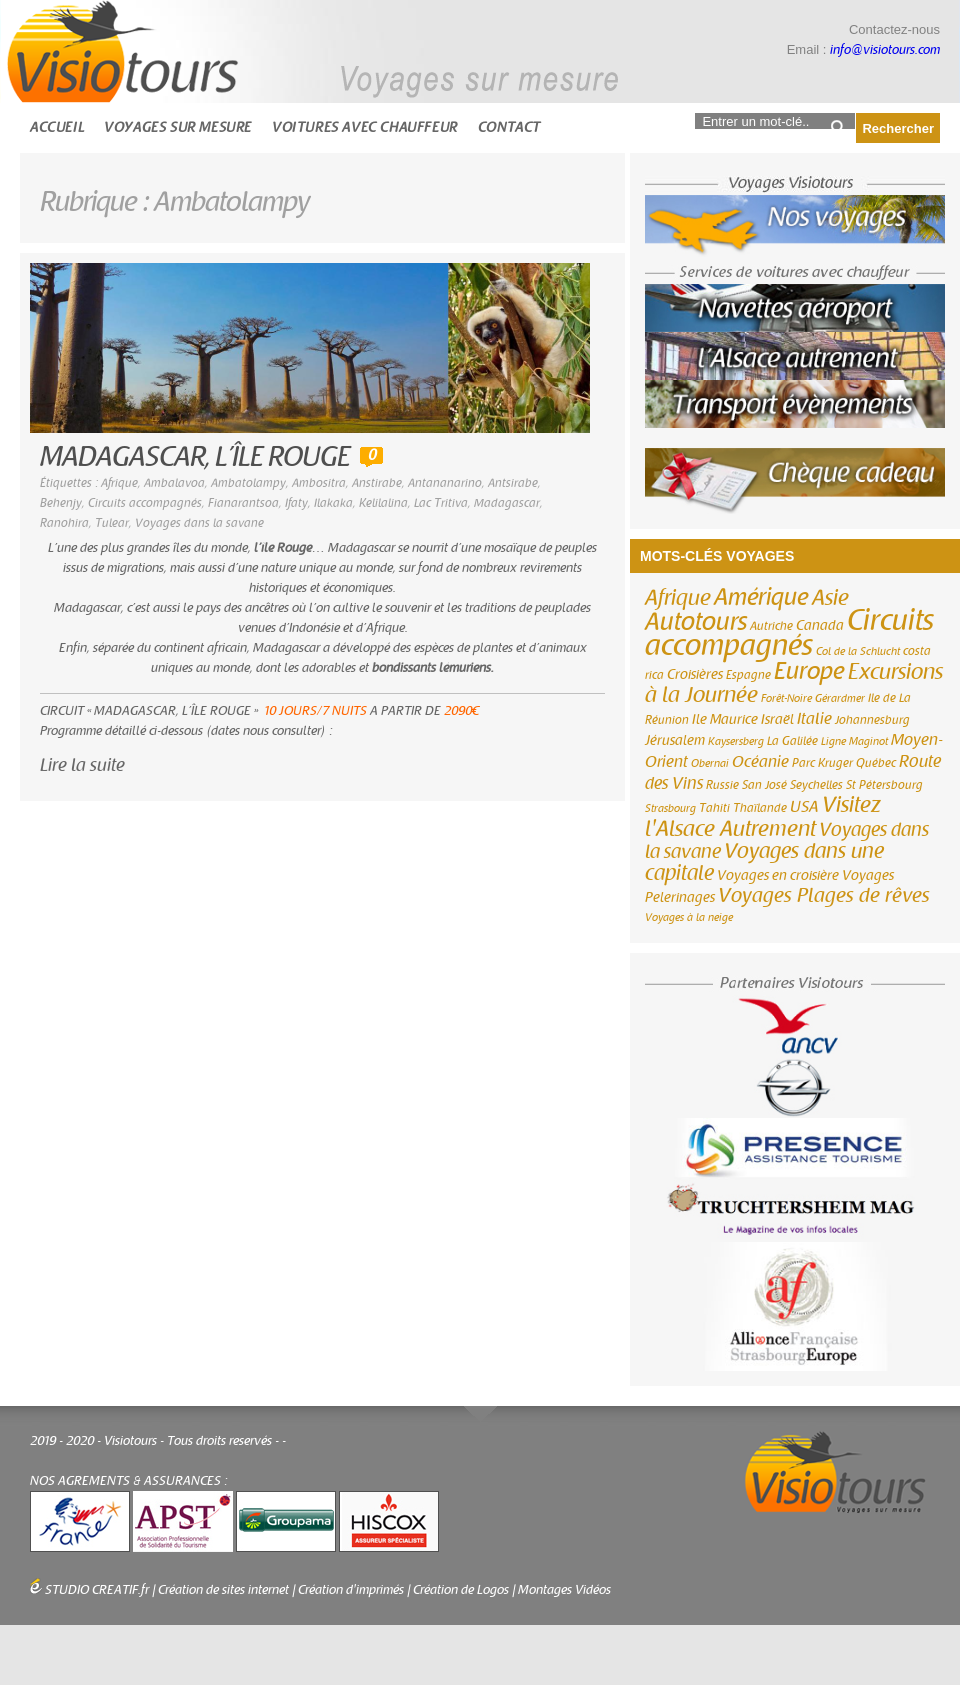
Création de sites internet (223, 1590)
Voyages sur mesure (178, 127)
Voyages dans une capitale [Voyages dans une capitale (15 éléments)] (764, 862)
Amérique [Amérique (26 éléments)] (761, 597)
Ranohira (64, 523)
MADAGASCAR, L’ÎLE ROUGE (195, 457)
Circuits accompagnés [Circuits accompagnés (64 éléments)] (789, 633)
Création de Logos (461, 1590)
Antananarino (445, 483)
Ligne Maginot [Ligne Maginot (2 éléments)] (854, 741)
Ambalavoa (174, 483)
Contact (509, 127)
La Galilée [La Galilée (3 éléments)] (792, 741)
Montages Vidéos (564, 1590)
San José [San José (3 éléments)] (764, 785)
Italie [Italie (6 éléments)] (814, 719)
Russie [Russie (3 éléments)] (722, 785)
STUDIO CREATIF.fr (97, 1590)
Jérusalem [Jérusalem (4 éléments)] (675, 741)
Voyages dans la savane (199, 523)
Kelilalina (383, 503)
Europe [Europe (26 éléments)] (809, 671)
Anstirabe (377, 483)
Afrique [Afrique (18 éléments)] (678, 598)
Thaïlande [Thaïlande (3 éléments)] (760, 808)
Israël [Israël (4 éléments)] (777, 720)
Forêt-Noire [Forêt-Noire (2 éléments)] (786, 698)
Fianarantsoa (243, 503)
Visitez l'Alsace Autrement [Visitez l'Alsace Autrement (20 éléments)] (763, 817)
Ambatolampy (248, 483)
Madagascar (507, 503)
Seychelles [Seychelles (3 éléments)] (816, 785)
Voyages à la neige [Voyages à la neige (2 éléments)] (689, 917)
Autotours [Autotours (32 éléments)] (696, 622)
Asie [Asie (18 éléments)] (830, 598)
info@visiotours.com (885, 50)
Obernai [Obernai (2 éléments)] (710, 763)
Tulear (112, 523)
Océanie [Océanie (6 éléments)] (760, 762)
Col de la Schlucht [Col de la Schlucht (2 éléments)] (858, 651)
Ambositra (319, 483)
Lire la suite (82, 765)
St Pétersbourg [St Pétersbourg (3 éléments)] (884, 785)
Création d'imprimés (351, 1590)
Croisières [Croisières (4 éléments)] (695, 675)
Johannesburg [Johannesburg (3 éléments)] (872, 720)
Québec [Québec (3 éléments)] (876, 763)
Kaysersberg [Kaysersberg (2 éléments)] (736, 741)
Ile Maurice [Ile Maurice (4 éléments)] (725, 720)
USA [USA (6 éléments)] (804, 807)
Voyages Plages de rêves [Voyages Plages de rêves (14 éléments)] (824, 895)
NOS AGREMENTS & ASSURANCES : (129, 1481)
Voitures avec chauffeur (365, 127)
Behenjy (61, 503)
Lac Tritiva (441, 503)
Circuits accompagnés (145, 503)
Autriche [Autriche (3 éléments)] (771, 626)
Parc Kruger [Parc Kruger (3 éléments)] (822, 763)
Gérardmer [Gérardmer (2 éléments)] (840, 698)
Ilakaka (333, 503)
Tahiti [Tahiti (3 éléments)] (714, 808)
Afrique (119, 483)
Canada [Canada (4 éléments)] (820, 626)
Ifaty (296, 503)
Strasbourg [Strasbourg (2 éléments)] (670, 808)
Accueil (57, 127)
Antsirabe (513, 483)
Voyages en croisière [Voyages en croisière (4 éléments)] (778, 876)
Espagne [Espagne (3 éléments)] (748, 675)
